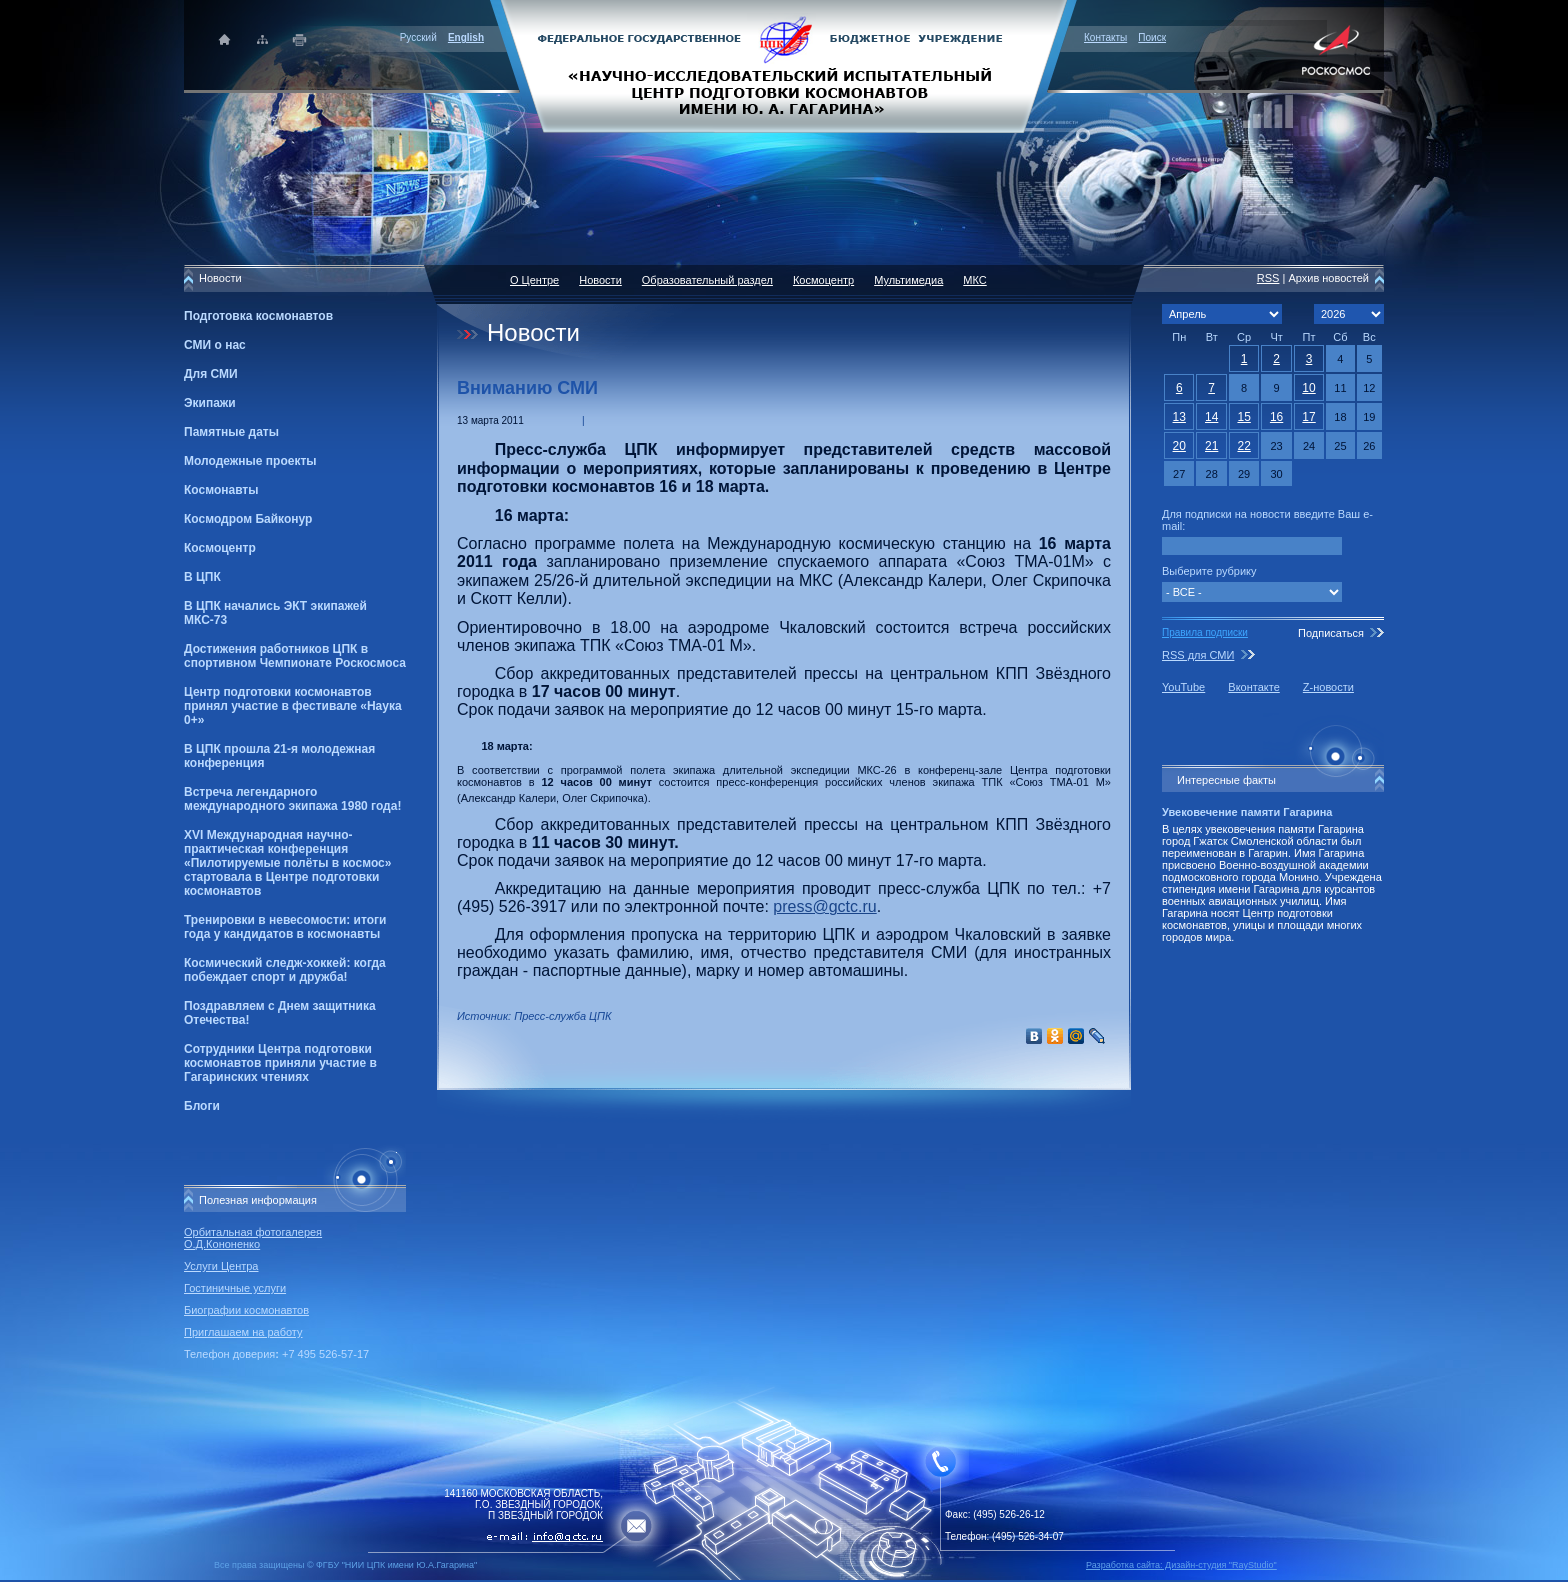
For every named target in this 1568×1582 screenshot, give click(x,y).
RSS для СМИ (1198, 655)
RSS (1268, 278)
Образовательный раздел (707, 280)
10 (1308, 388)
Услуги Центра (221, 1266)
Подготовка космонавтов (258, 316)
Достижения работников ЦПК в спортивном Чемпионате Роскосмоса (295, 656)
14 (1211, 417)
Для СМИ (211, 374)
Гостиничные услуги (235, 1288)
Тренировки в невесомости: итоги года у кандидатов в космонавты (285, 927)
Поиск (1152, 37)
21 (1211, 446)
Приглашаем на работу (243, 1332)
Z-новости (1328, 687)
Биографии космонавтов (246, 1310)
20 (1179, 446)
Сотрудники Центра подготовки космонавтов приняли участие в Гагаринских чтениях (280, 1063)
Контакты (1105, 37)
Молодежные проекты (250, 461)
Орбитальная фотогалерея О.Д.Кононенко (253, 1238)
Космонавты (221, 490)
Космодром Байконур (248, 519)
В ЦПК (202, 577)
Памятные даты (231, 432)
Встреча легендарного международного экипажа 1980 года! (292, 799)
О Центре (534, 280)
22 (1243, 446)
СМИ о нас (215, 345)
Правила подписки (1205, 632)
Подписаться (1331, 633)
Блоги (202, 1106)
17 (1308, 417)
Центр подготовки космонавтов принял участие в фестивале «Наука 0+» (293, 706)
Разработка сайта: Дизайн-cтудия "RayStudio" (1181, 1565)
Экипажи (210, 403)
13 (1179, 417)
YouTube (1183, 687)
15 (1243, 417)
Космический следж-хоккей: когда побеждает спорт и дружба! (285, 970)
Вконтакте (1253, 687)
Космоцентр (220, 548)
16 (1276, 417)
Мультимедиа (908, 280)
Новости (600, 280)
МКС (974, 280)
